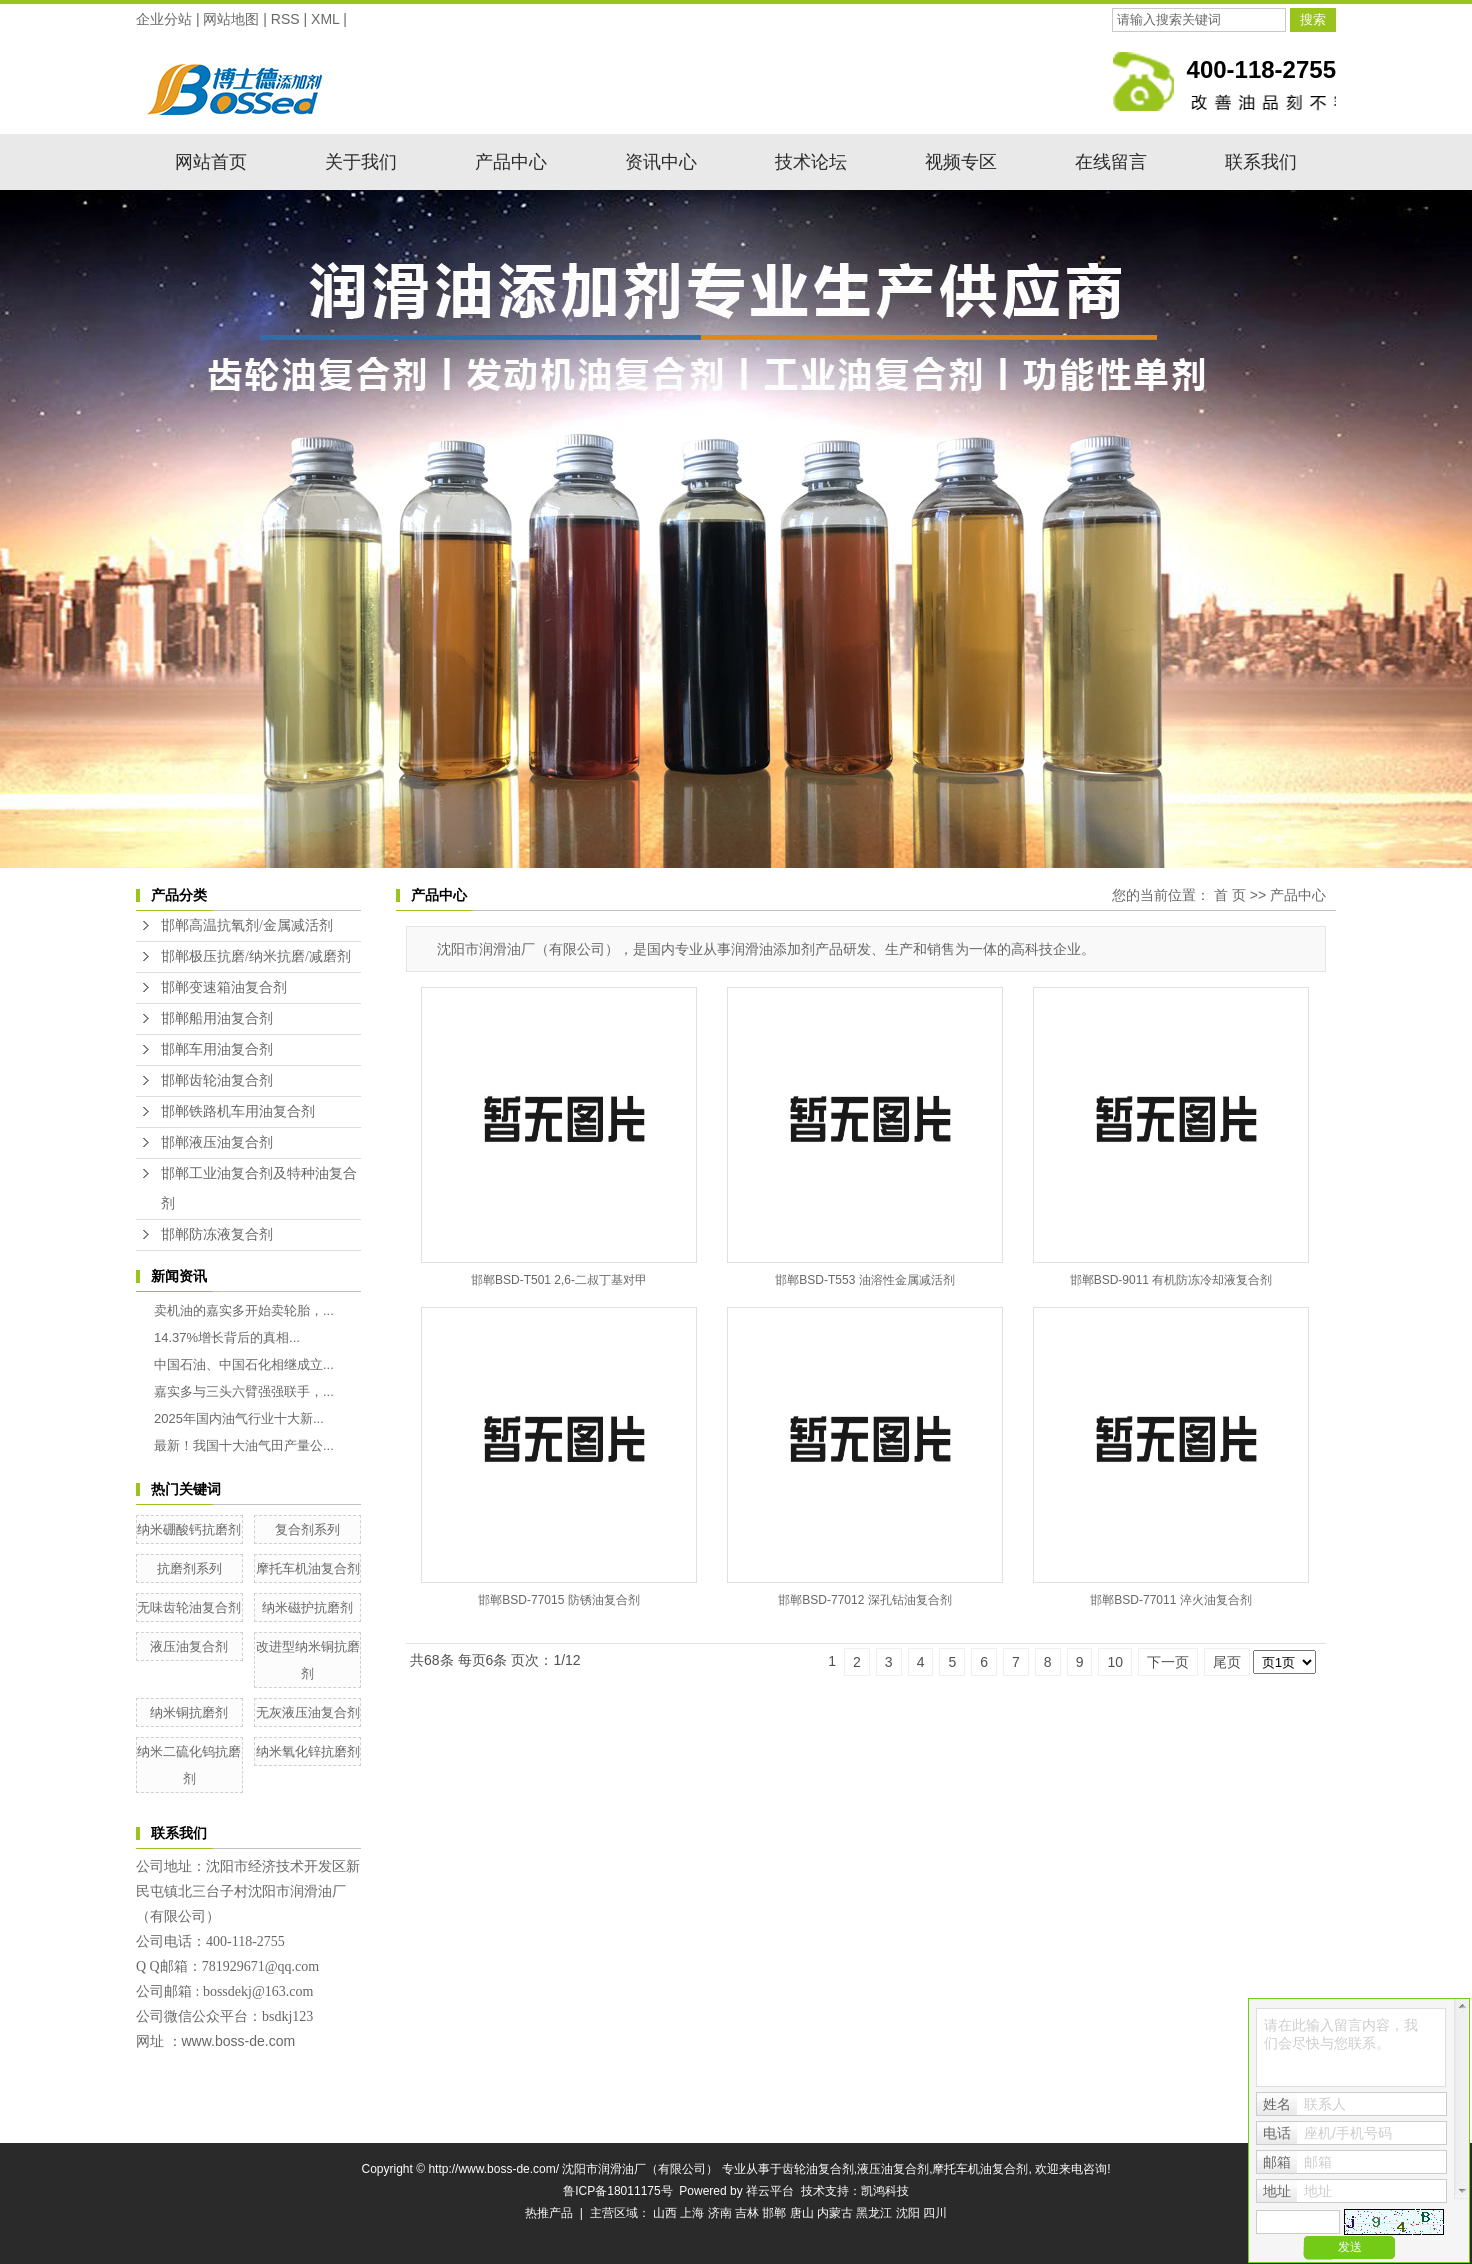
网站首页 (211, 162)
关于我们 (361, 162)
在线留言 (1111, 162)
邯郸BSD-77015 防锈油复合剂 (558, 1600)
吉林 (747, 2213)
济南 (720, 2213)
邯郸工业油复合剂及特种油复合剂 (259, 1188)
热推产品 (549, 2213)
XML (325, 19)
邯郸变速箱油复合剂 (224, 987)
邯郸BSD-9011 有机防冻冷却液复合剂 (1171, 1280)
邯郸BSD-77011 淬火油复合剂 (1170, 1600)
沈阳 (908, 2213)
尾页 (1227, 1662)
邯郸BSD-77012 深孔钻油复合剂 (864, 1600)
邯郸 (774, 2213)
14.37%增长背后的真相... (227, 1337)
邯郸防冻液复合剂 (217, 1234)
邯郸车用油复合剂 (217, 1049)
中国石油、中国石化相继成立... (244, 1364)
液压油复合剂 (189, 1646)
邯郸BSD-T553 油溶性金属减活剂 (864, 1280)
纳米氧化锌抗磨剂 (308, 1751)
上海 (692, 2213)
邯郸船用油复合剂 (217, 1018)
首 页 (1230, 895)
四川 (935, 2213)
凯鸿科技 (885, 2191)
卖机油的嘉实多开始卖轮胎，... (244, 1310)
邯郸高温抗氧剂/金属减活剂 (247, 925)
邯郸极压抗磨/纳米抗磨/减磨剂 (256, 956)
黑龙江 (874, 2213)
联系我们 (1261, 162)
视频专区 (961, 162)
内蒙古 (835, 2213)
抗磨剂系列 (189, 1568)
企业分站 (164, 19)
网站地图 (231, 19)
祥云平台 (770, 2191)
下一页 (1168, 1662)
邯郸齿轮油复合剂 (217, 1080)
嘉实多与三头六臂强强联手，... (244, 1391)
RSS (285, 19)
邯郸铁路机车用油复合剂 (238, 1111)
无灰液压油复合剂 (308, 1712)
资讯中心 (661, 162)
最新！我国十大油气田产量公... (244, 1445)
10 (1115, 1662)
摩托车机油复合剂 (308, 1568)
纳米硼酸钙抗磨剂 (189, 1529)
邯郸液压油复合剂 (217, 1142)
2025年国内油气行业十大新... (239, 1418)
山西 (665, 2213)
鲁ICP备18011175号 (617, 2191)
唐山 (802, 2213)
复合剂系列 (307, 1529)
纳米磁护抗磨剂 (307, 1607)
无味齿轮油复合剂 (189, 1607)
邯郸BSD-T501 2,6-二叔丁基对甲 (559, 1280)
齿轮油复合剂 (818, 2169)
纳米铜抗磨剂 (189, 1712)
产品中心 (511, 162)
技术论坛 (811, 162)
